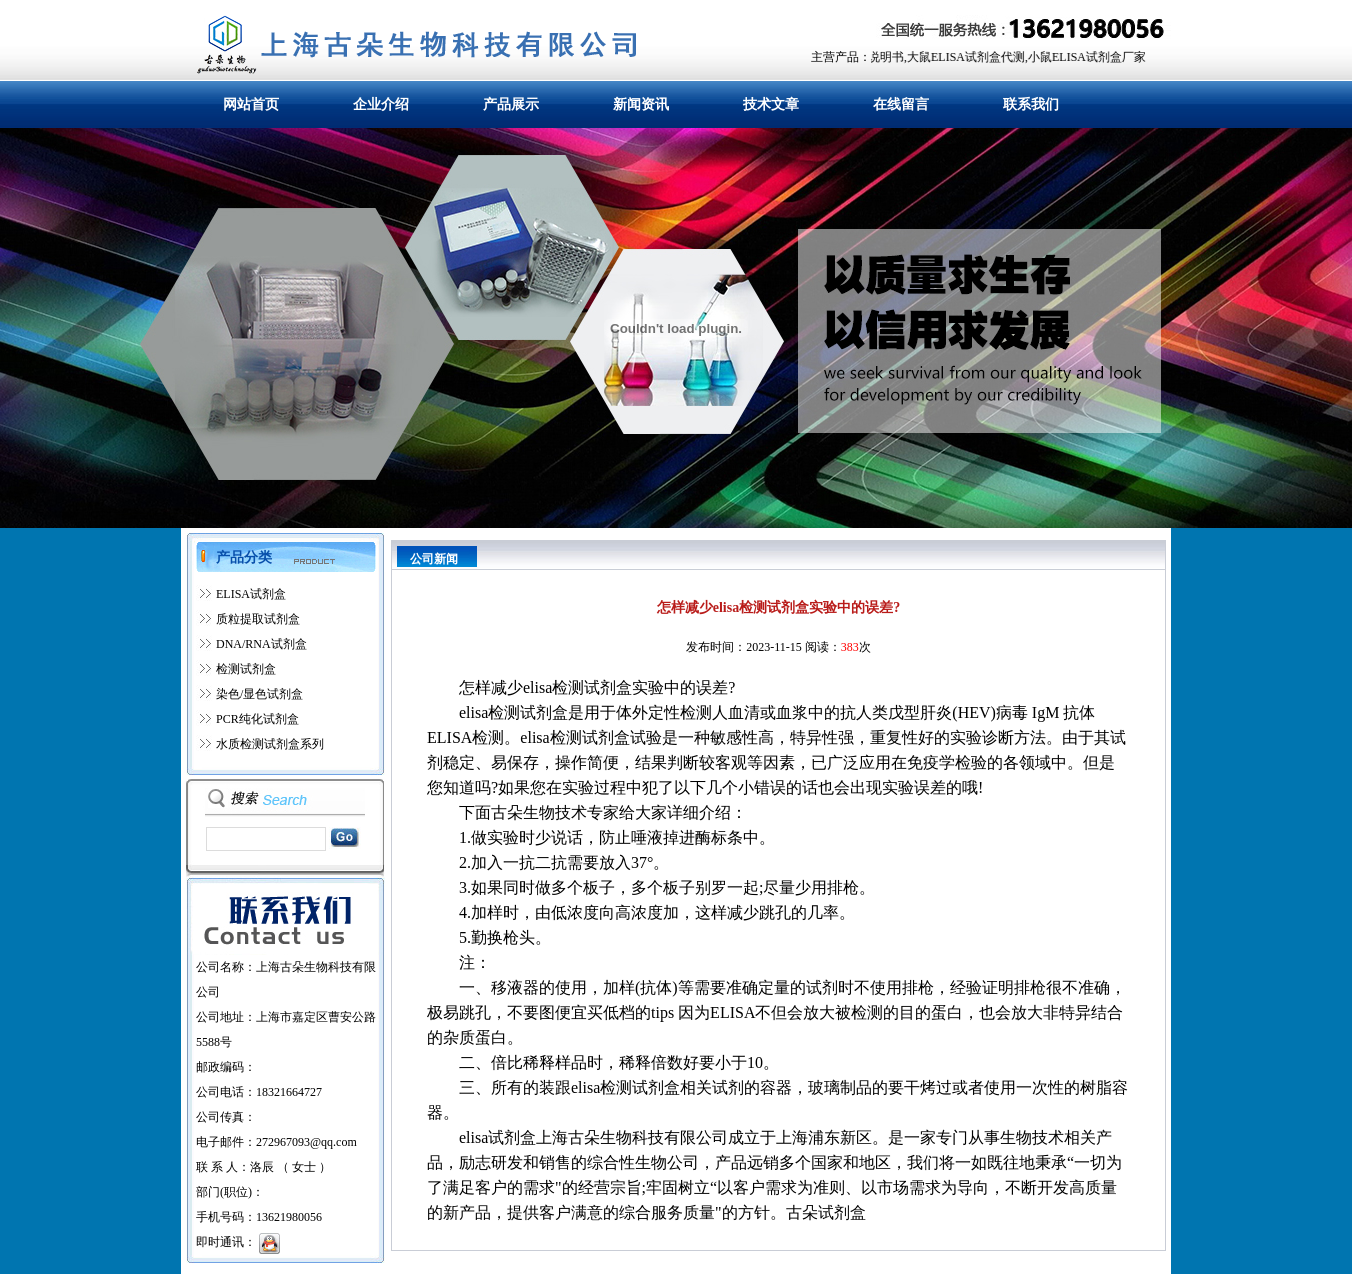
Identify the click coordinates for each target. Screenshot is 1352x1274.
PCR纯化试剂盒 (257, 719)
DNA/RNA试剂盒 (261, 644)
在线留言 (901, 104)
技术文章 (771, 104)
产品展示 (511, 104)
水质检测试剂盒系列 (270, 744)
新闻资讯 (641, 104)
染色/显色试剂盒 (259, 694)
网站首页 (251, 104)
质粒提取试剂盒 (258, 619)
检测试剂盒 (246, 669)
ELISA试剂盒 (251, 594)
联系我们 (1031, 104)
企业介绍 (381, 104)
